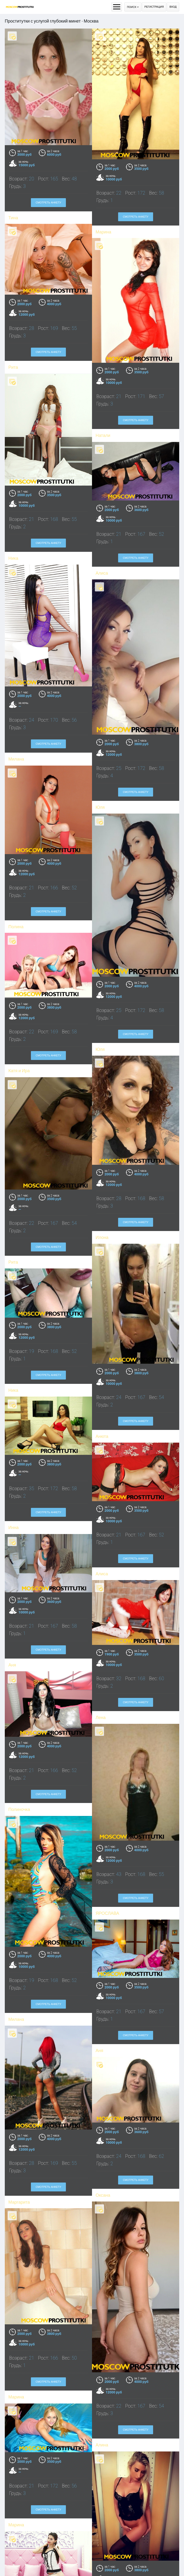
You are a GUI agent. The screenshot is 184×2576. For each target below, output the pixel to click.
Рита (13, 364)
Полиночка (19, 1809)
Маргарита (19, 2202)
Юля (100, 807)
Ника (13, 558)
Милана (16, 758)
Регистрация (154, 6)
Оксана (103, 2195)
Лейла (90, 2542)
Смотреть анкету (48, 202)
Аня (12, 1664)
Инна (13, 1527)
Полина (15, 926)
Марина (103, 231)
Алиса (102, 573)
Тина (13, 217)
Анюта (102, 1436)
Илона (102, 1237)
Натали (103, 431)
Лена (101, 1717)
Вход (173, 6)
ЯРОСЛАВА (107, 1913)
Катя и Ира (19, 1070)
